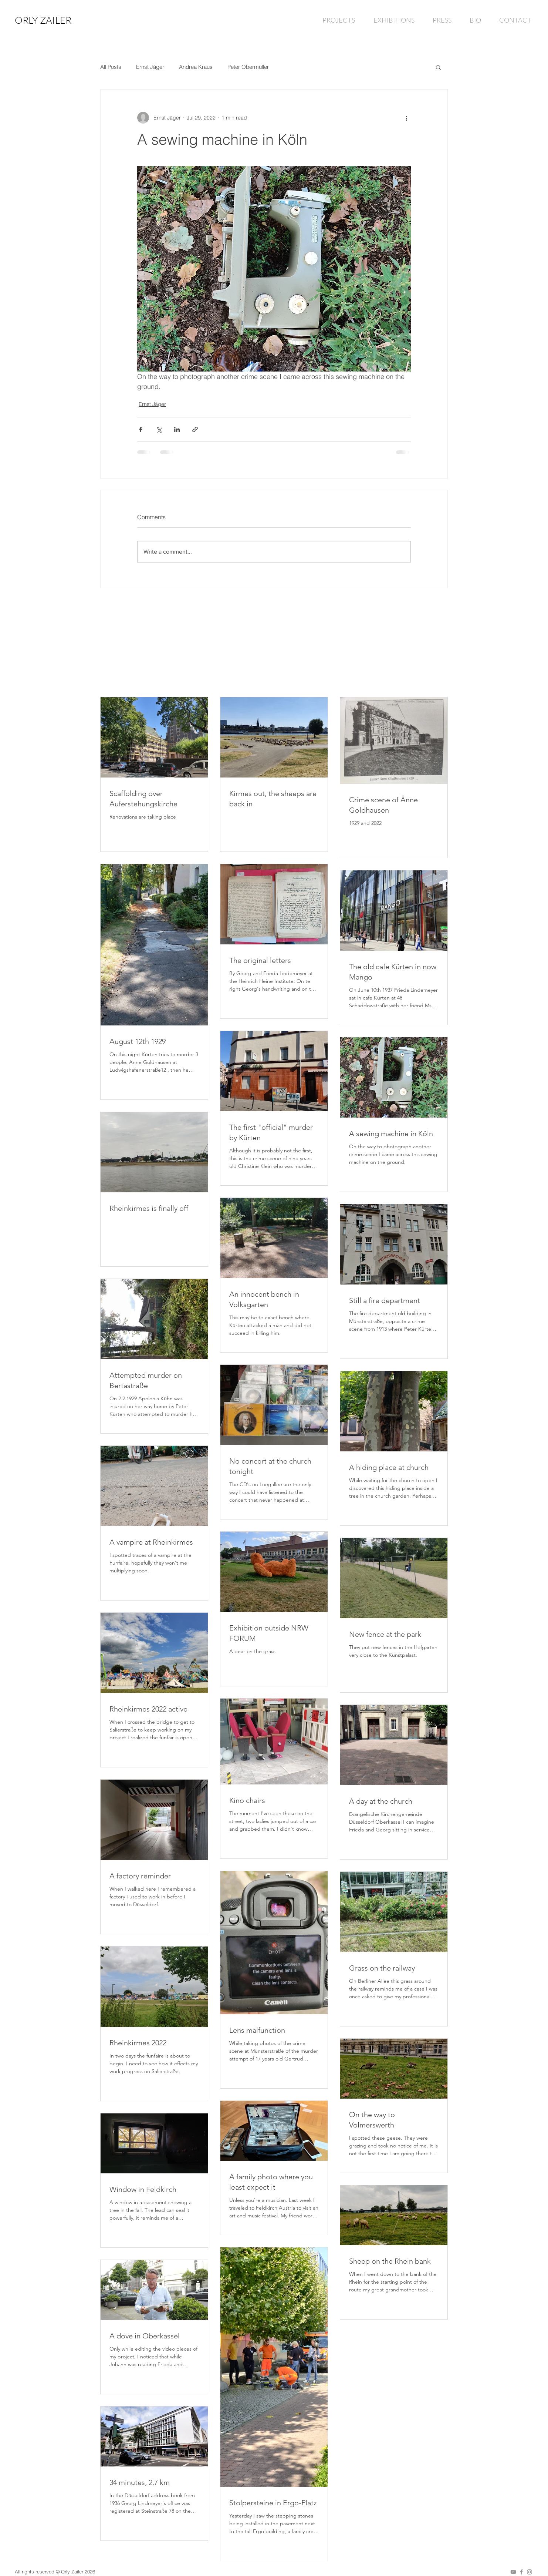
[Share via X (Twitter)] (158, 429)
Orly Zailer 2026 (78, 2572)
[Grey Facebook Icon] (521, 2572)
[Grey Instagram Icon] (529, 2572)
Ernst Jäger (150, 67)
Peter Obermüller (248, 67)
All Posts (110, 67)
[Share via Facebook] (140, 429)
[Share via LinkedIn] (176, 429)
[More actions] (406, 117)
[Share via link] (195, 429)
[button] (438, 67)
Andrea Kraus (196, 67)
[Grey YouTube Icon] (513, 2572)
